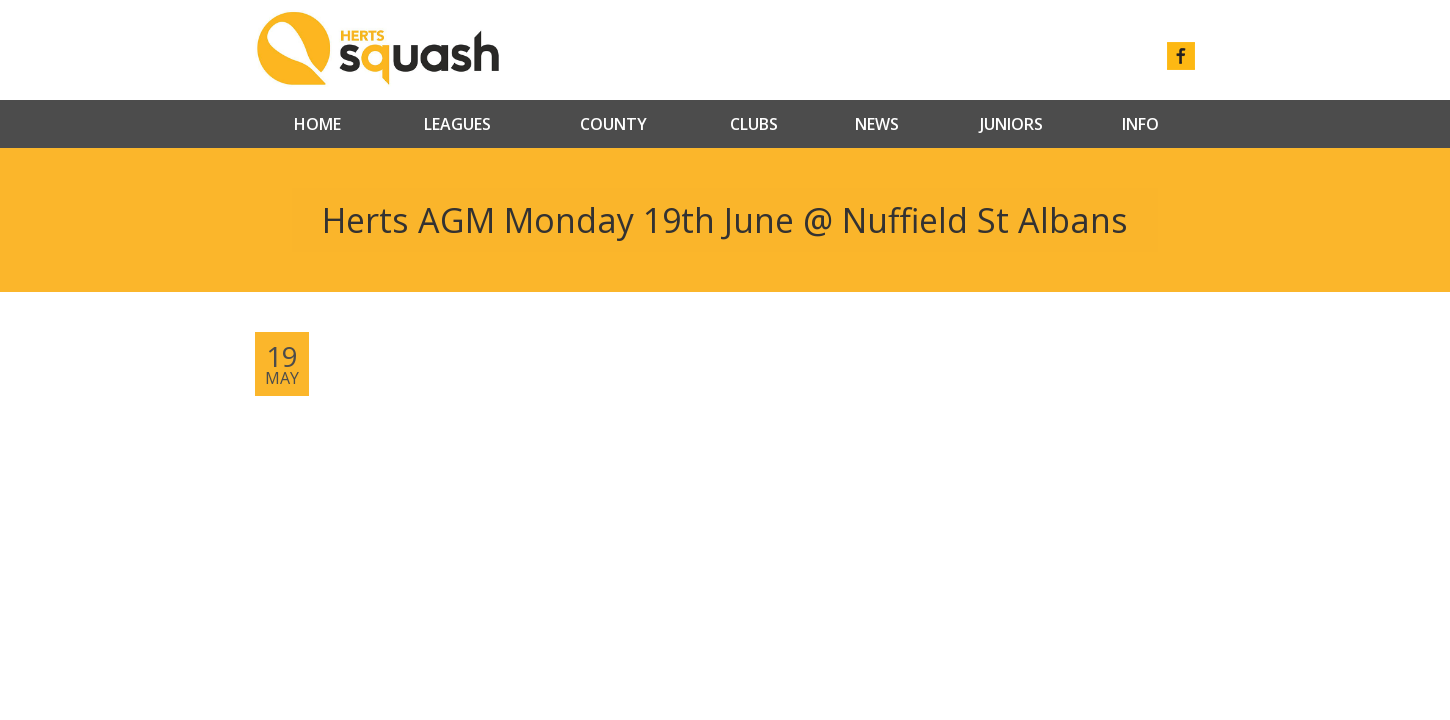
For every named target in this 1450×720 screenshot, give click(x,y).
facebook (1181, 56)
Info (1140, 124)
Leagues (457, 124)
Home (317, 124)
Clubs (754, 124)
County (613, 124)
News (877, 124)
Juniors (1011, 124)
